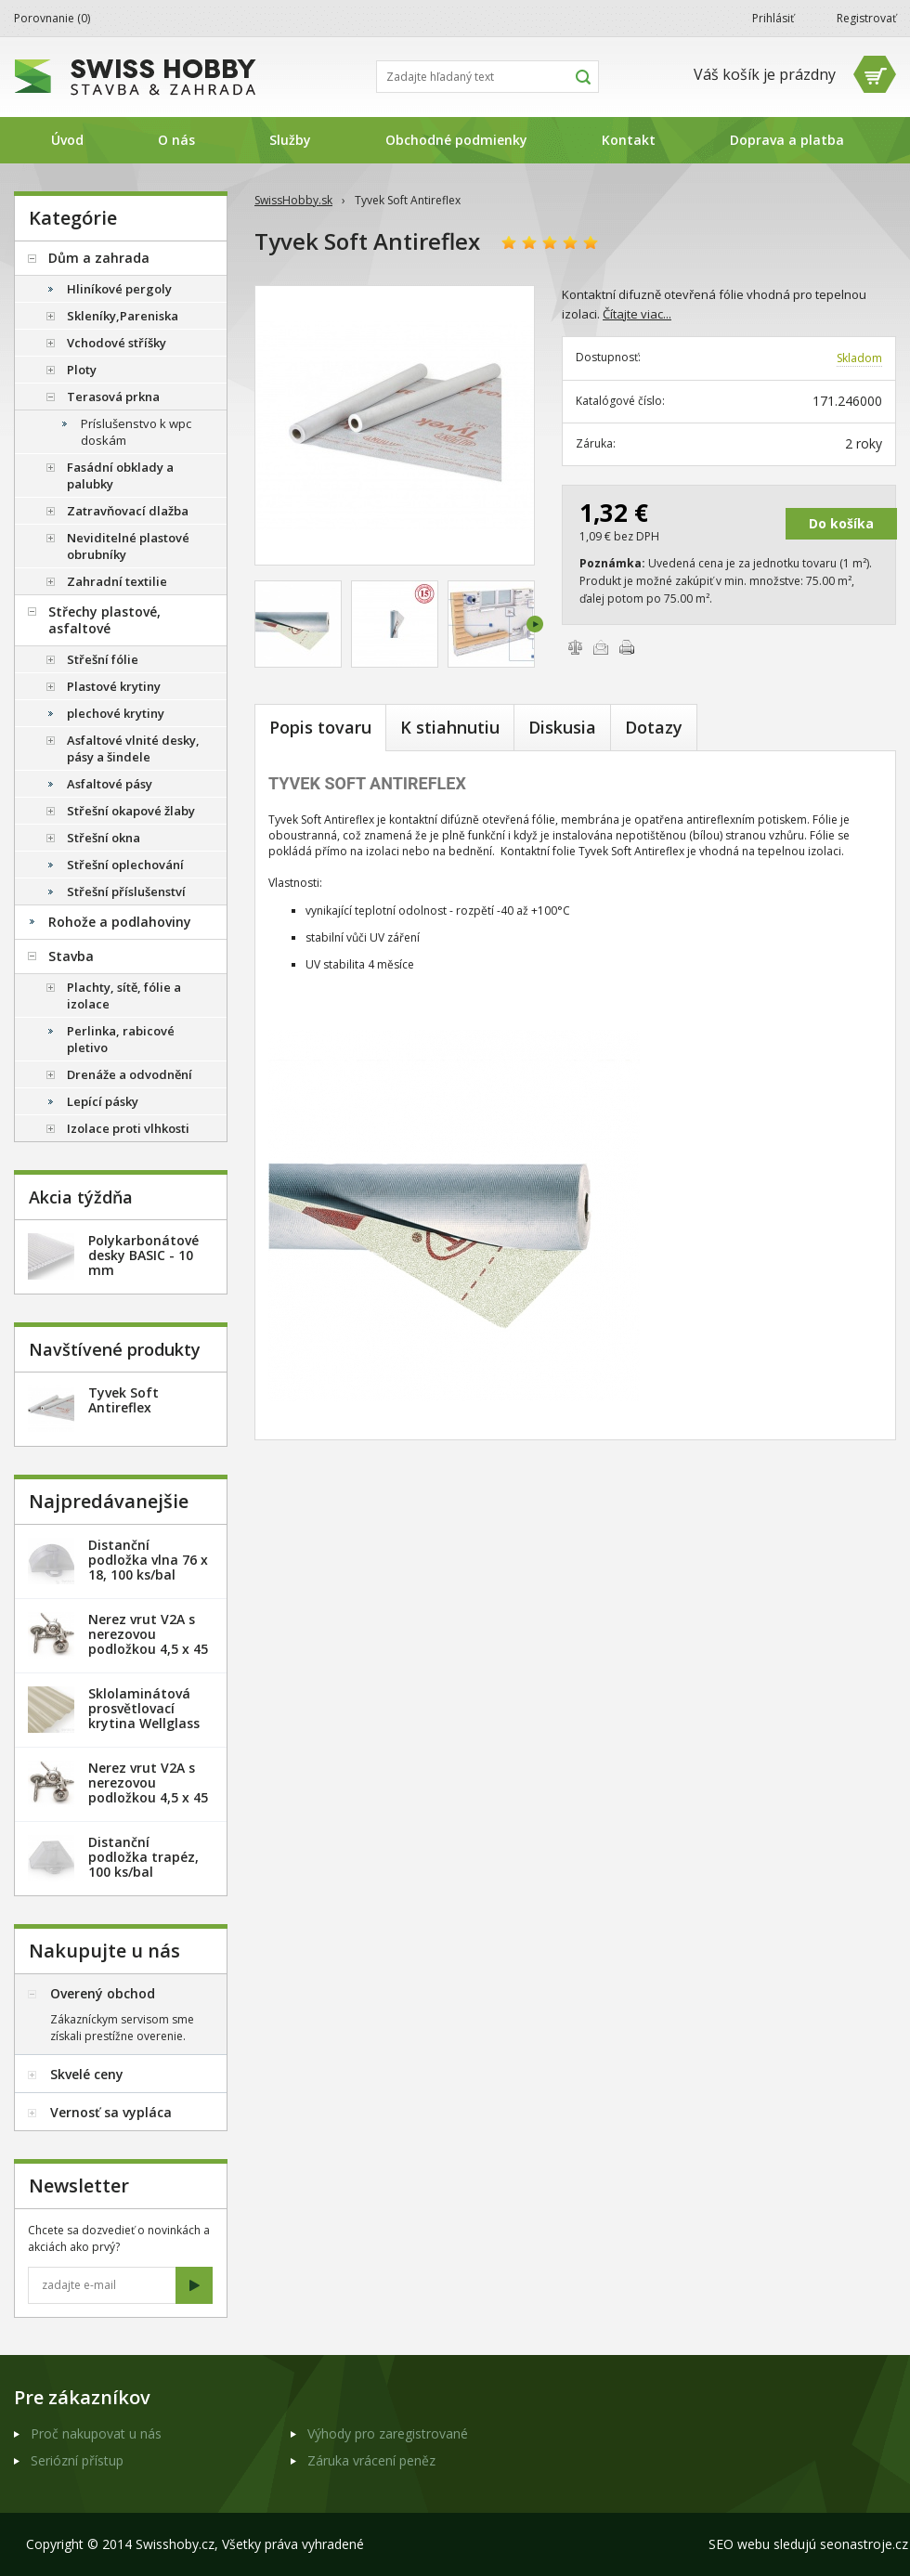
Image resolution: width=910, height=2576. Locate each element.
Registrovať (866, 18)
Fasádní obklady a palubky (120, 475)
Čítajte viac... (637, 314)
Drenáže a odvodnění (129, 1074)
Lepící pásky (102, 1101)
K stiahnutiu (450, 727)
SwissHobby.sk (293, 200)
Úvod (67, 140)
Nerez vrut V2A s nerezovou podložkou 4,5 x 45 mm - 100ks (148, 1790)
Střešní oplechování (125, 864)
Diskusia (562, 727)
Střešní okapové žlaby (131, 810)
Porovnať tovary (574, 647)
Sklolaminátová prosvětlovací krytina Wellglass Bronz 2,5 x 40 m (144, 1716)
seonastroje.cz (864, 2544)
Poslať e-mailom (600, 647)
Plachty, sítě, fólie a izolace (124, 995)
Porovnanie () (52, 18)
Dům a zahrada (99, 258)
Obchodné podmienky (456, 140)
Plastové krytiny (114, 686)
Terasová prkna (113, 396)
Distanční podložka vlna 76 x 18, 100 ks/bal (148, 1559)
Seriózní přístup (77, 2460)
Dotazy (653, 727)
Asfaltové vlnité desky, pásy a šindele (133, 748)
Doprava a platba (787, 140)
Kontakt (629, 140)
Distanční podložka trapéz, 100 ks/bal (143, 1856)
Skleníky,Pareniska (122, 315)
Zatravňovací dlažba (127, 510)
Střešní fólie (102, 659)
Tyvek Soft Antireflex (123, 1400)
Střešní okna (103, 837)
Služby (290, 140)
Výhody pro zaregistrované (387, 2433)
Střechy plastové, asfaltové (104, 620)
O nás (176, 140)
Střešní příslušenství (126, 891)
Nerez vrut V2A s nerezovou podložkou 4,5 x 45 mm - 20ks (148, 1641)
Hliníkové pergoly (119, 288)
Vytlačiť (626, 647)
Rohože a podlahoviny (119, 921)
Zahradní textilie (117, 581)
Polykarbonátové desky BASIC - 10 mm (143, 1255)
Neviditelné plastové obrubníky (128, 546)
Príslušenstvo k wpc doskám (136, 432)
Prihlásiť (773, 18)
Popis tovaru (320, 727)
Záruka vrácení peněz (371, 2460)
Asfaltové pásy (109, 783)
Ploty (82, 369)
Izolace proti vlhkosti (128, 1128)
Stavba (71, 956)
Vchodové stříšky (116, 342)
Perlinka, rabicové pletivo (121, 1039)
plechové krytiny (115, 713)
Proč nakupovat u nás (96, 2433)
